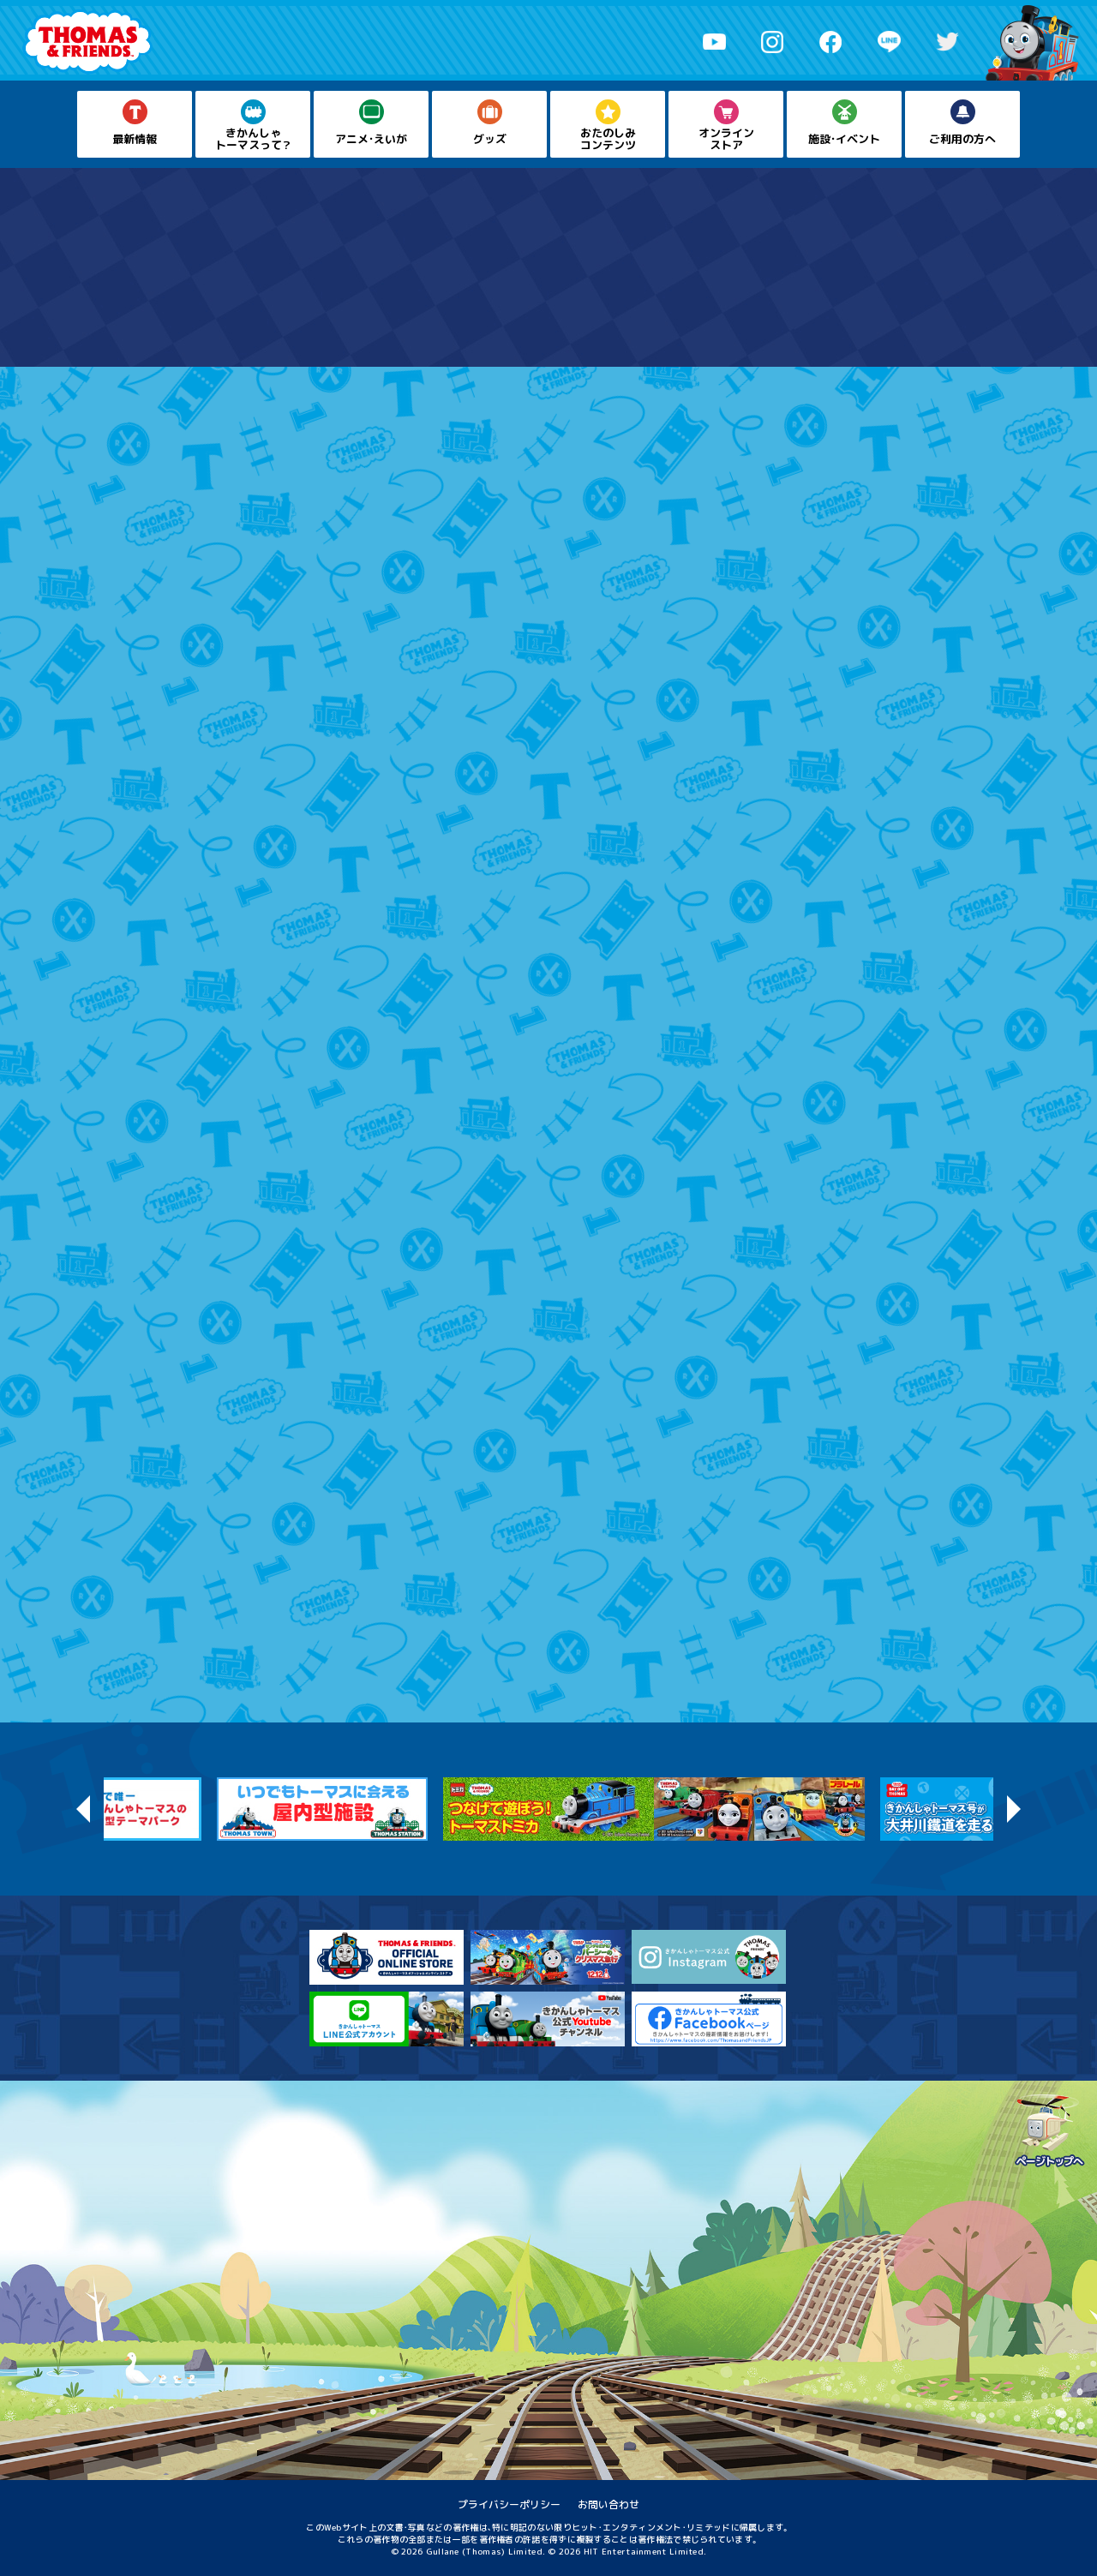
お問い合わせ (608, 2504)
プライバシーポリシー (509, 2504)
